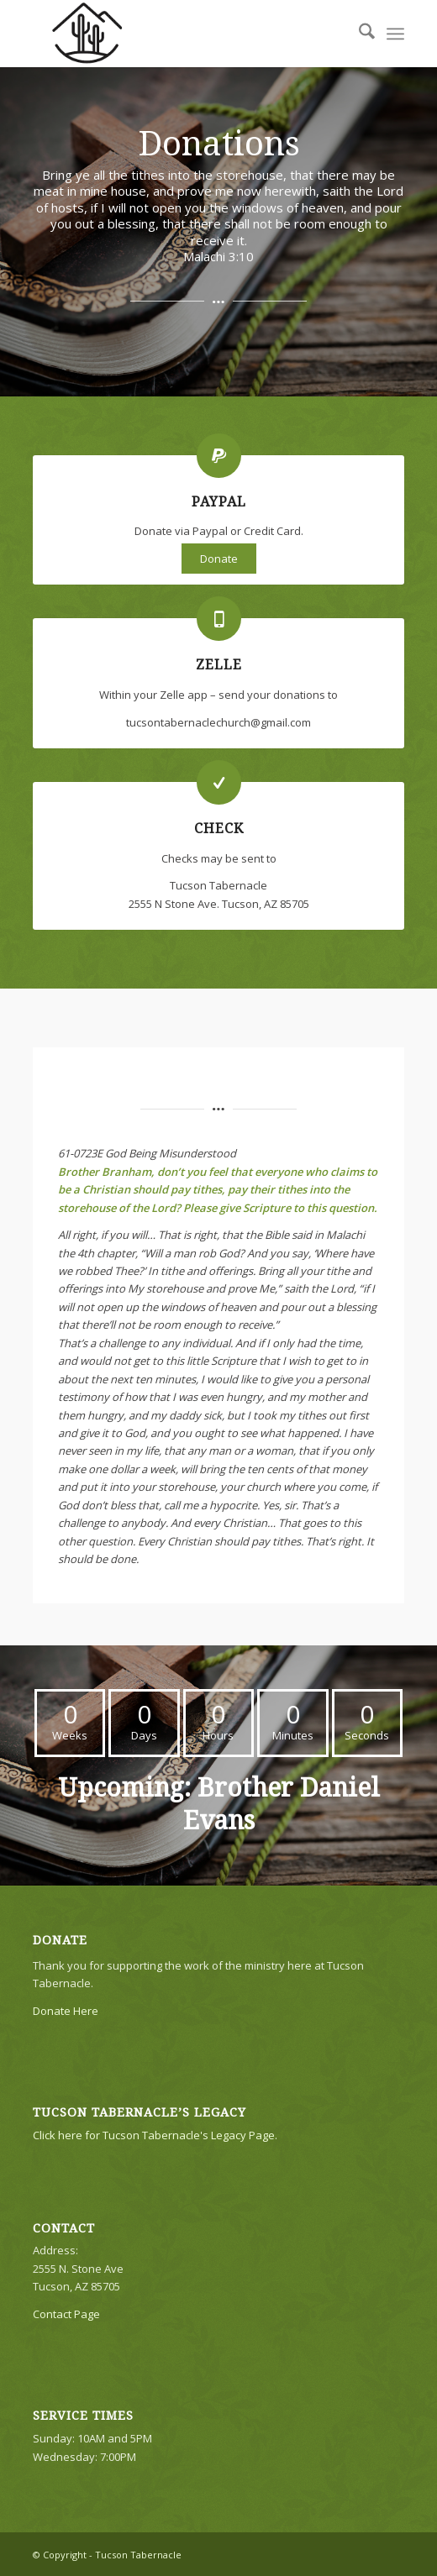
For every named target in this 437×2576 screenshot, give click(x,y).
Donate (219, 558)
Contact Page (66, 2314)
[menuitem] (358, 33)
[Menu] (395, 33)
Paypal (219, 502)
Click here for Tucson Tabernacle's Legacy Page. (155, 2135)
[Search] (358, 33)
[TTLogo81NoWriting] (181, 33)
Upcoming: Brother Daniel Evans (219, 1804)
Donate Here (65, 2010)
